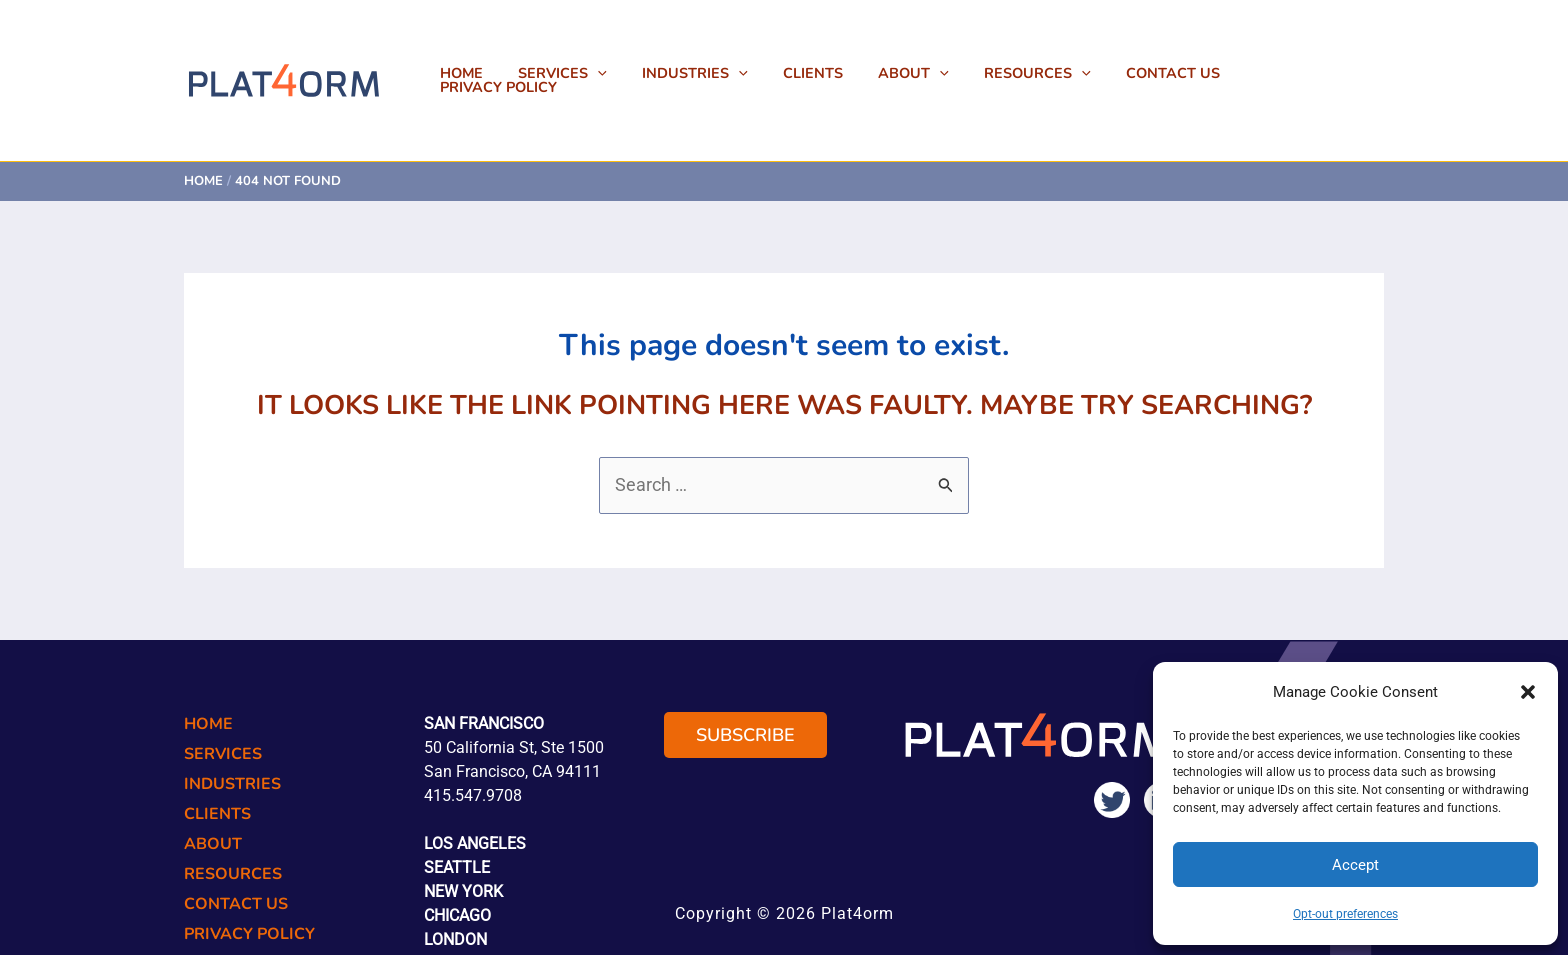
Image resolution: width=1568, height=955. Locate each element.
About (930, 73)
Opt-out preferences (1345, 914)
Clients (836, 73)
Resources (1047, 73)
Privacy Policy (1311, 73)
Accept (1355, 865)
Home (504, 73)
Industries (725, 73)
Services (598, 73)
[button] (1528, 692)
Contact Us (1177, 73)
